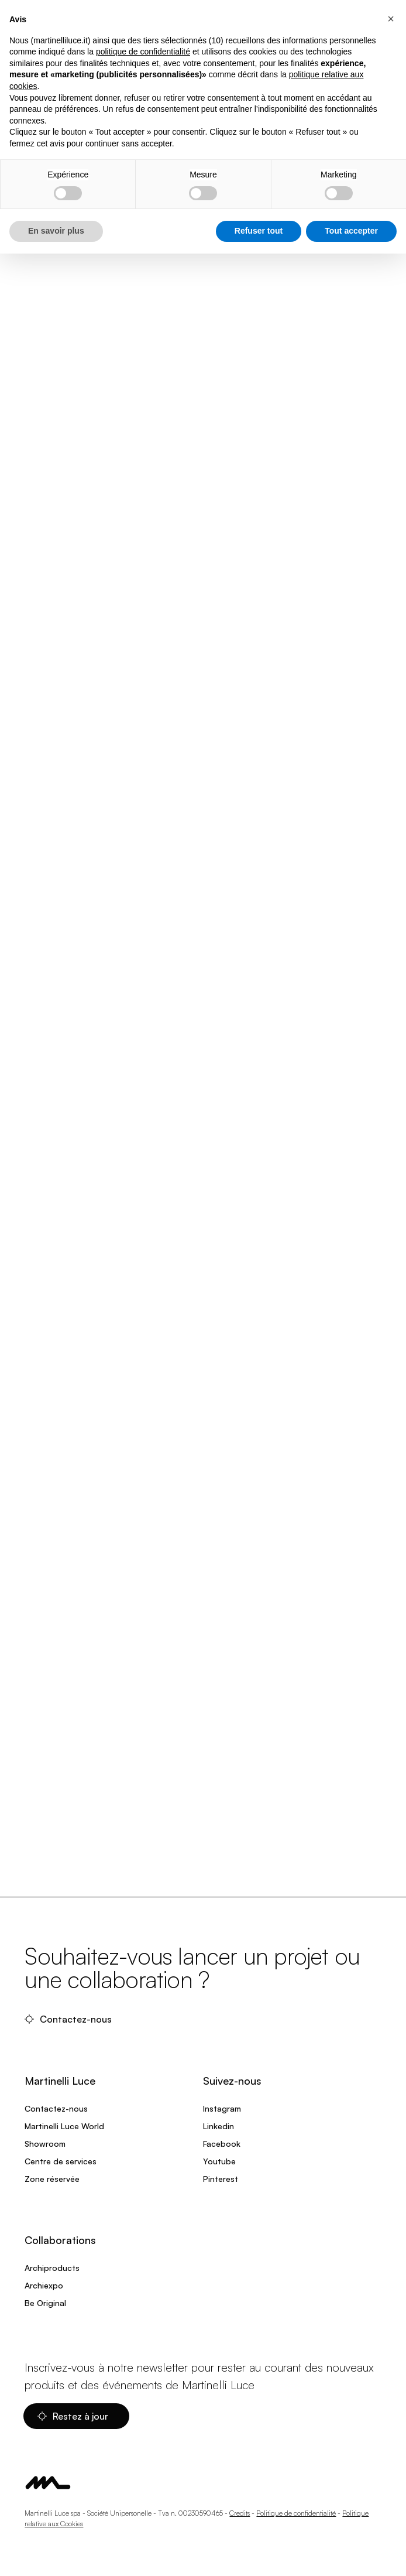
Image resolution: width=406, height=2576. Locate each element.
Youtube (219, 2161)
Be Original (45, 2303)
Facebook (221, 2144)
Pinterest (220, 2179)
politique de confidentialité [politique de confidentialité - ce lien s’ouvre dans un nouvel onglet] (143, 51)
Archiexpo (44, 2285)
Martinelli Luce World (64, 2126)
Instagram (222, 2108)
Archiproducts (52, 2268)
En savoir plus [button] (56, 230)
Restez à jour (74, 2416)
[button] (390, 18)
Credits (239, 2513)
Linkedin (218, 2126)
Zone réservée (52, 2179)
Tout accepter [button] (351, 230)
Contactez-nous (69, 2019)
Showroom (45, 2144)
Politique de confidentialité (296, 2513)
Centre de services (61, 2161)
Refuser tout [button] (259, 230)
